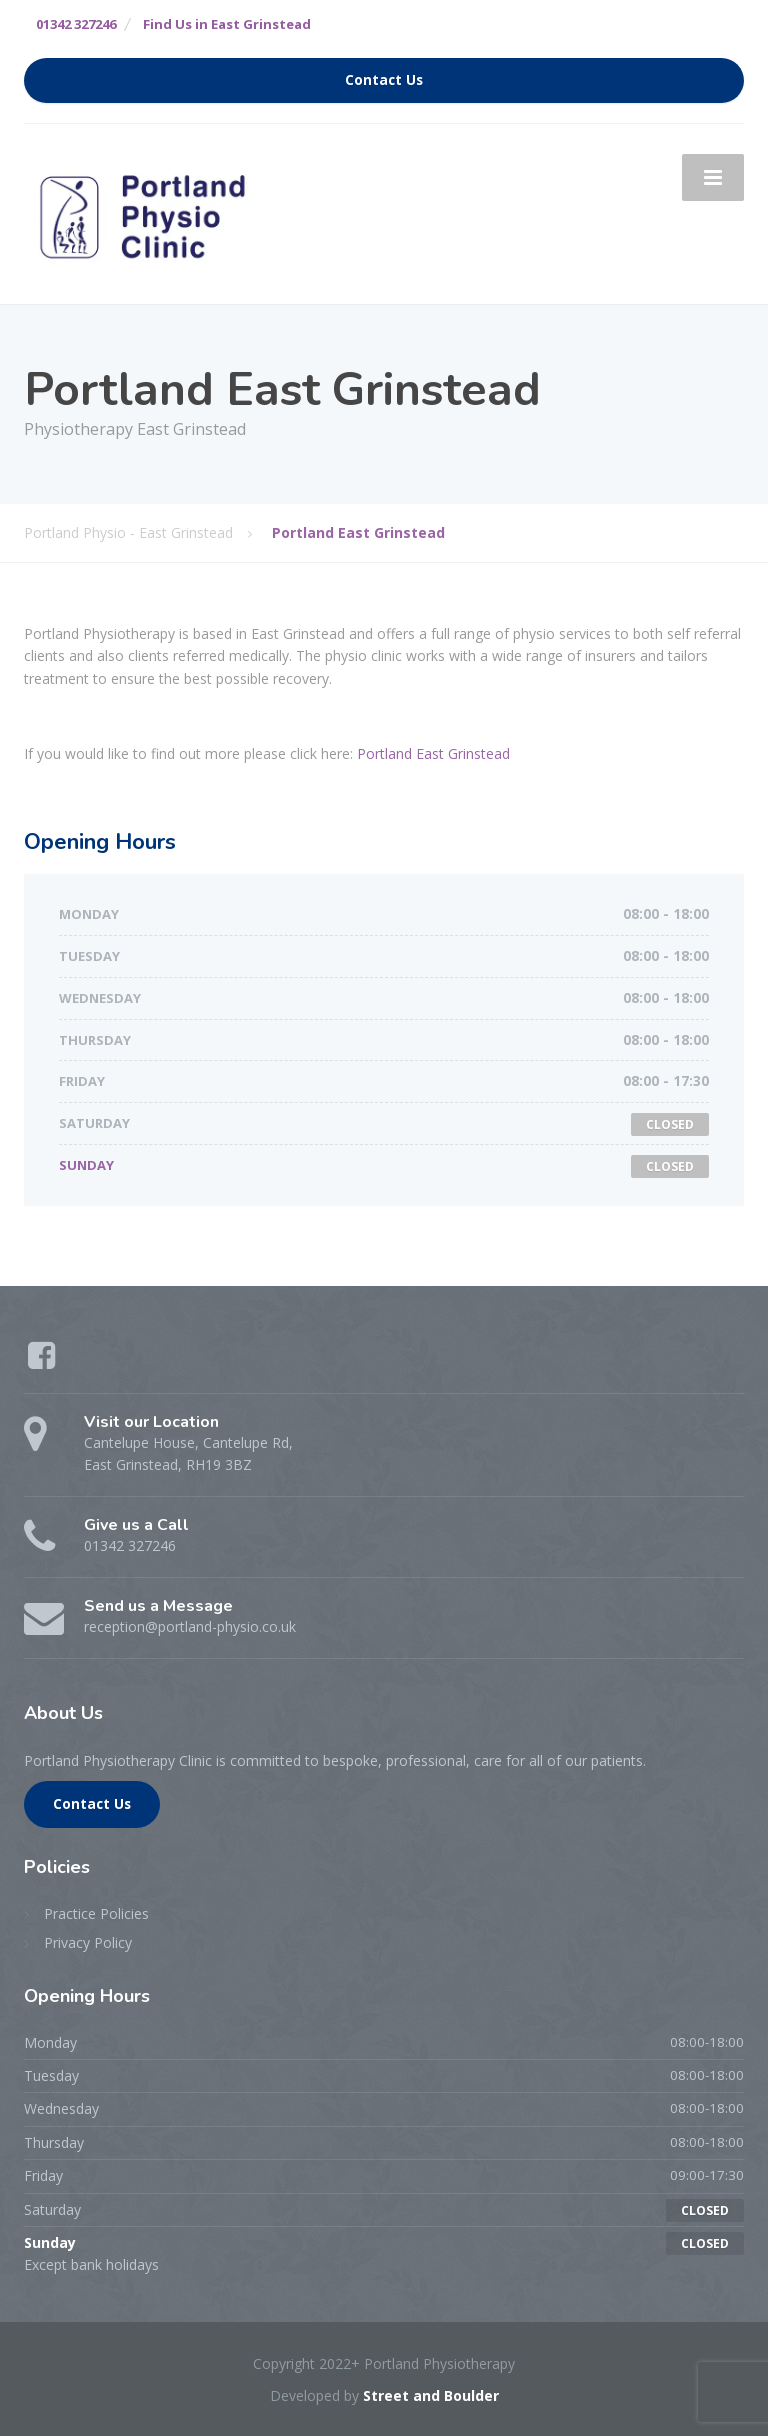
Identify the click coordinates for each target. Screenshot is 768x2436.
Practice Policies (96, 1913)
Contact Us (384, 80)
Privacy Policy (88, 1942)
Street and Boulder (431, 2395)
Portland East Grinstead (433, 753)
